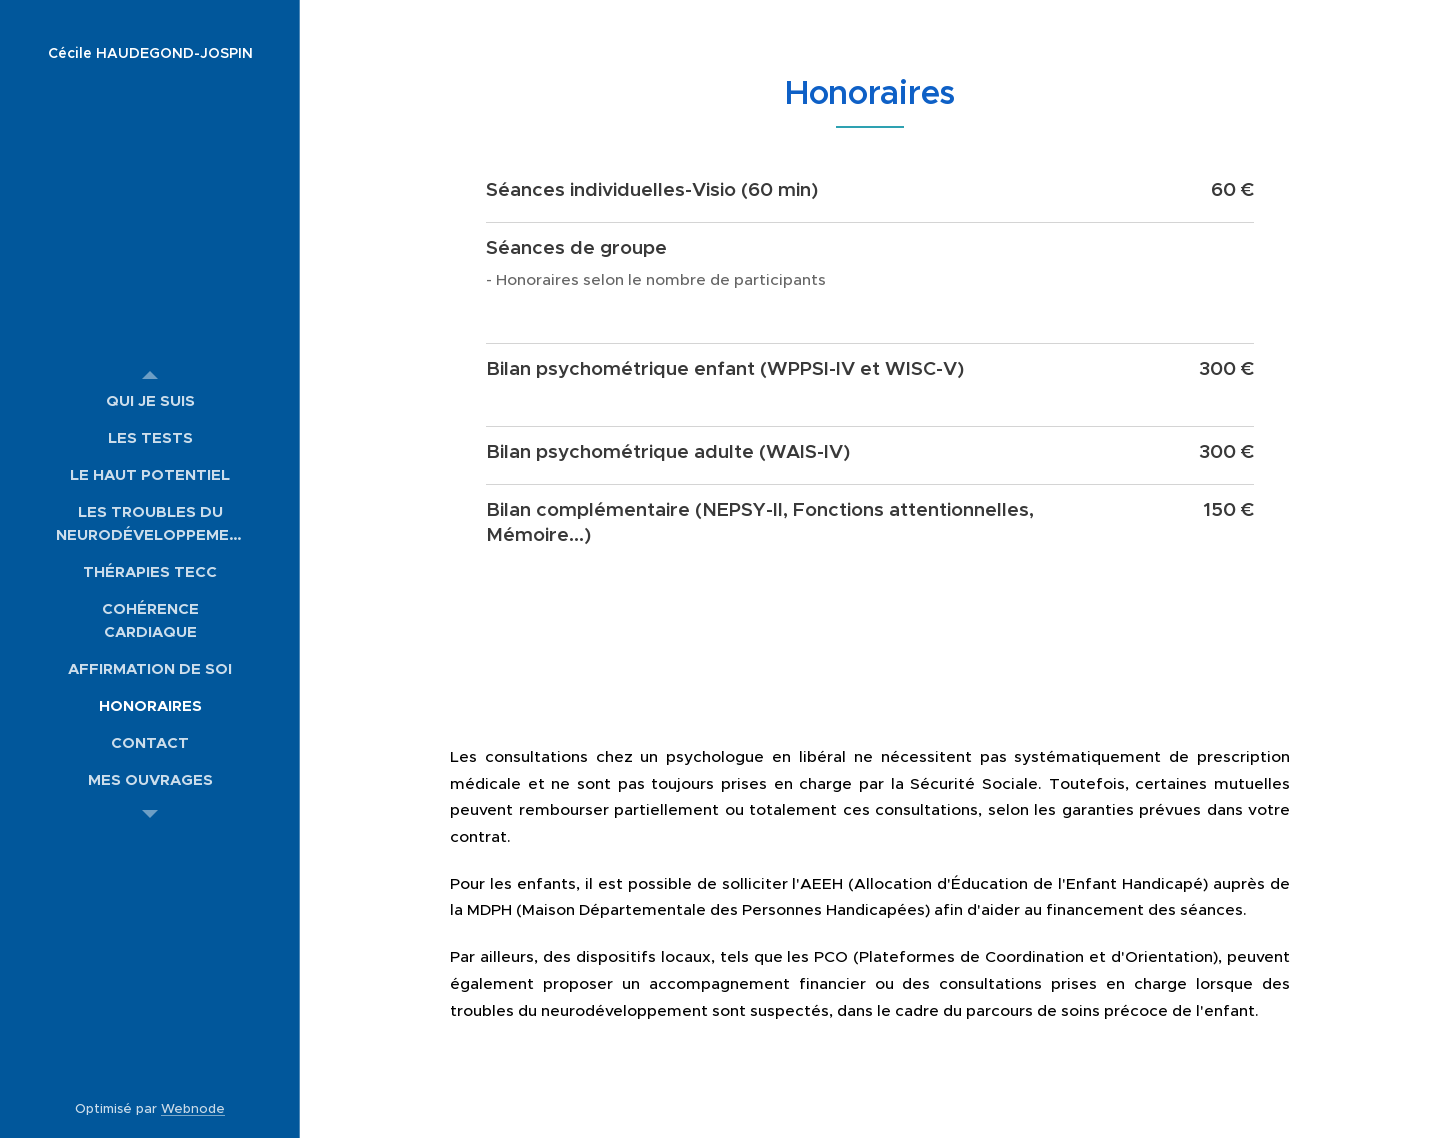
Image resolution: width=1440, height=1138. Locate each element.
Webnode (193, 1108)
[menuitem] (150, 400)
